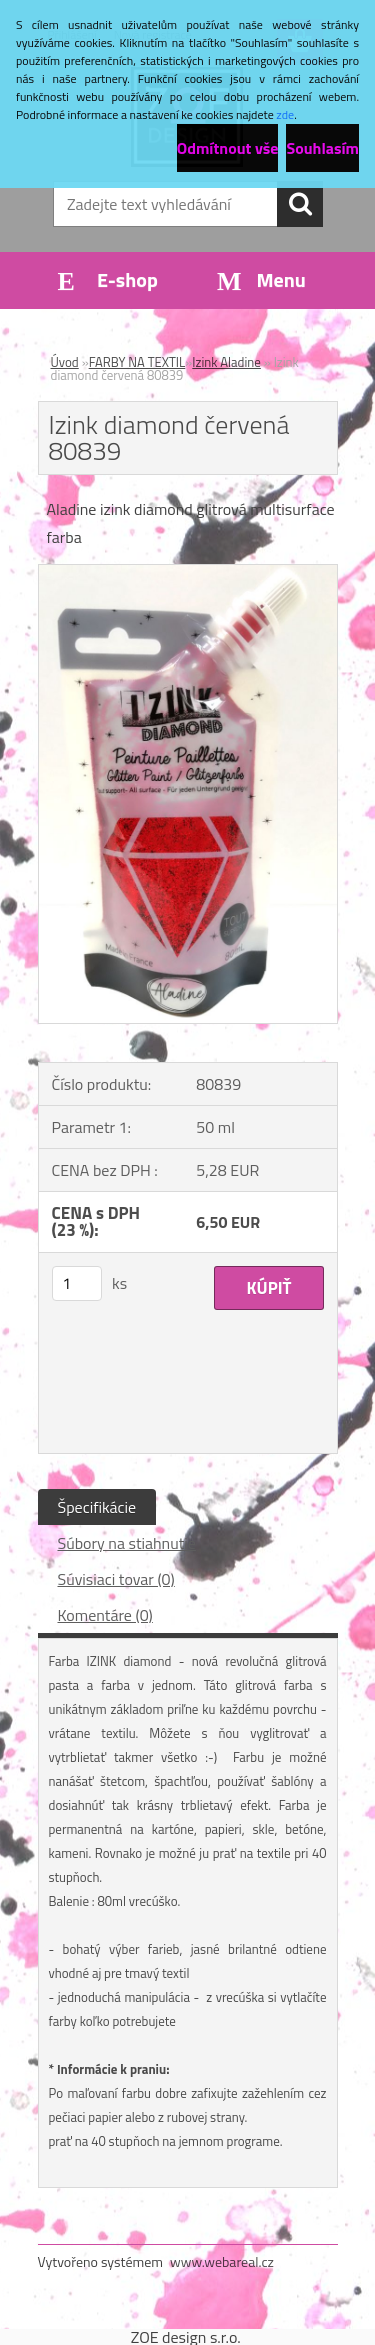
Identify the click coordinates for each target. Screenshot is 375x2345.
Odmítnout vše (228, 148)
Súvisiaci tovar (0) (116, 1579)
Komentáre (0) (105, 1615)
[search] (300, 204)
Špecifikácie (97, 1507)
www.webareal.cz (222, 2261)
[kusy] (77, 1283)
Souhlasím (322, 148)
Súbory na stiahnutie (127, 1543)
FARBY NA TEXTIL (137, 362)
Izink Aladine (226, 362)
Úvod (65, 362)
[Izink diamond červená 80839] (188, 573)
